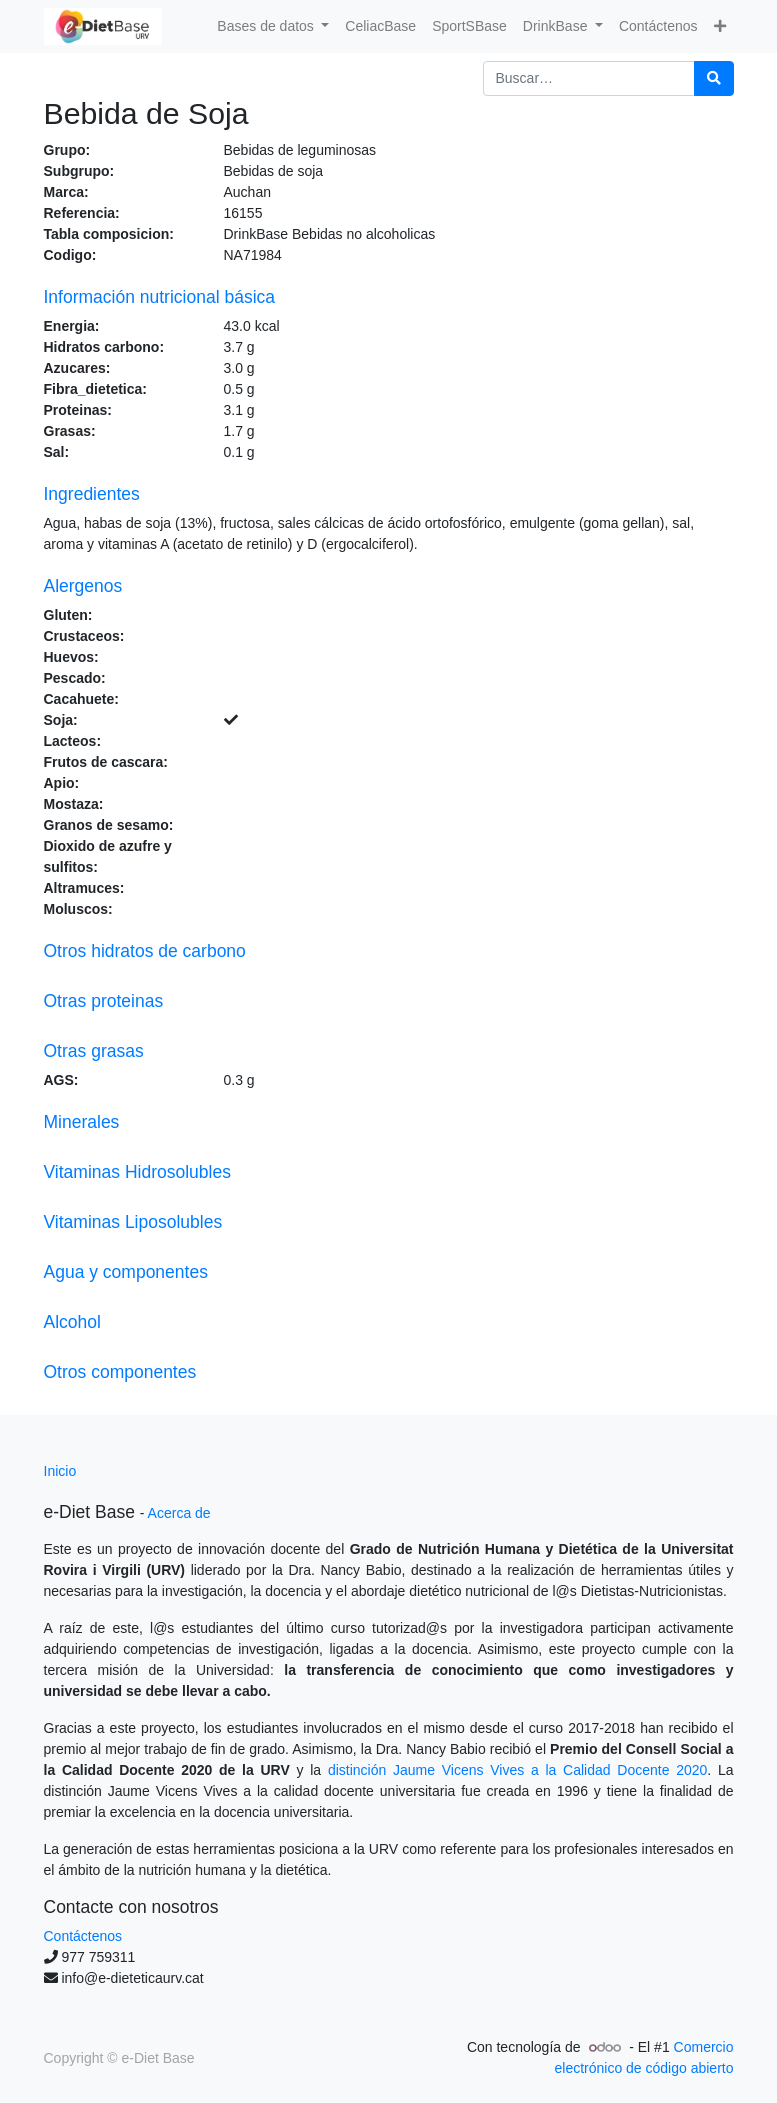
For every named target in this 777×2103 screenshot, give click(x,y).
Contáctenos (83, 1936)
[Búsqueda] (714, 78)
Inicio (60, 1471)
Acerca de (179, 1513)
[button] (720, 26)
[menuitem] (380, 26)
